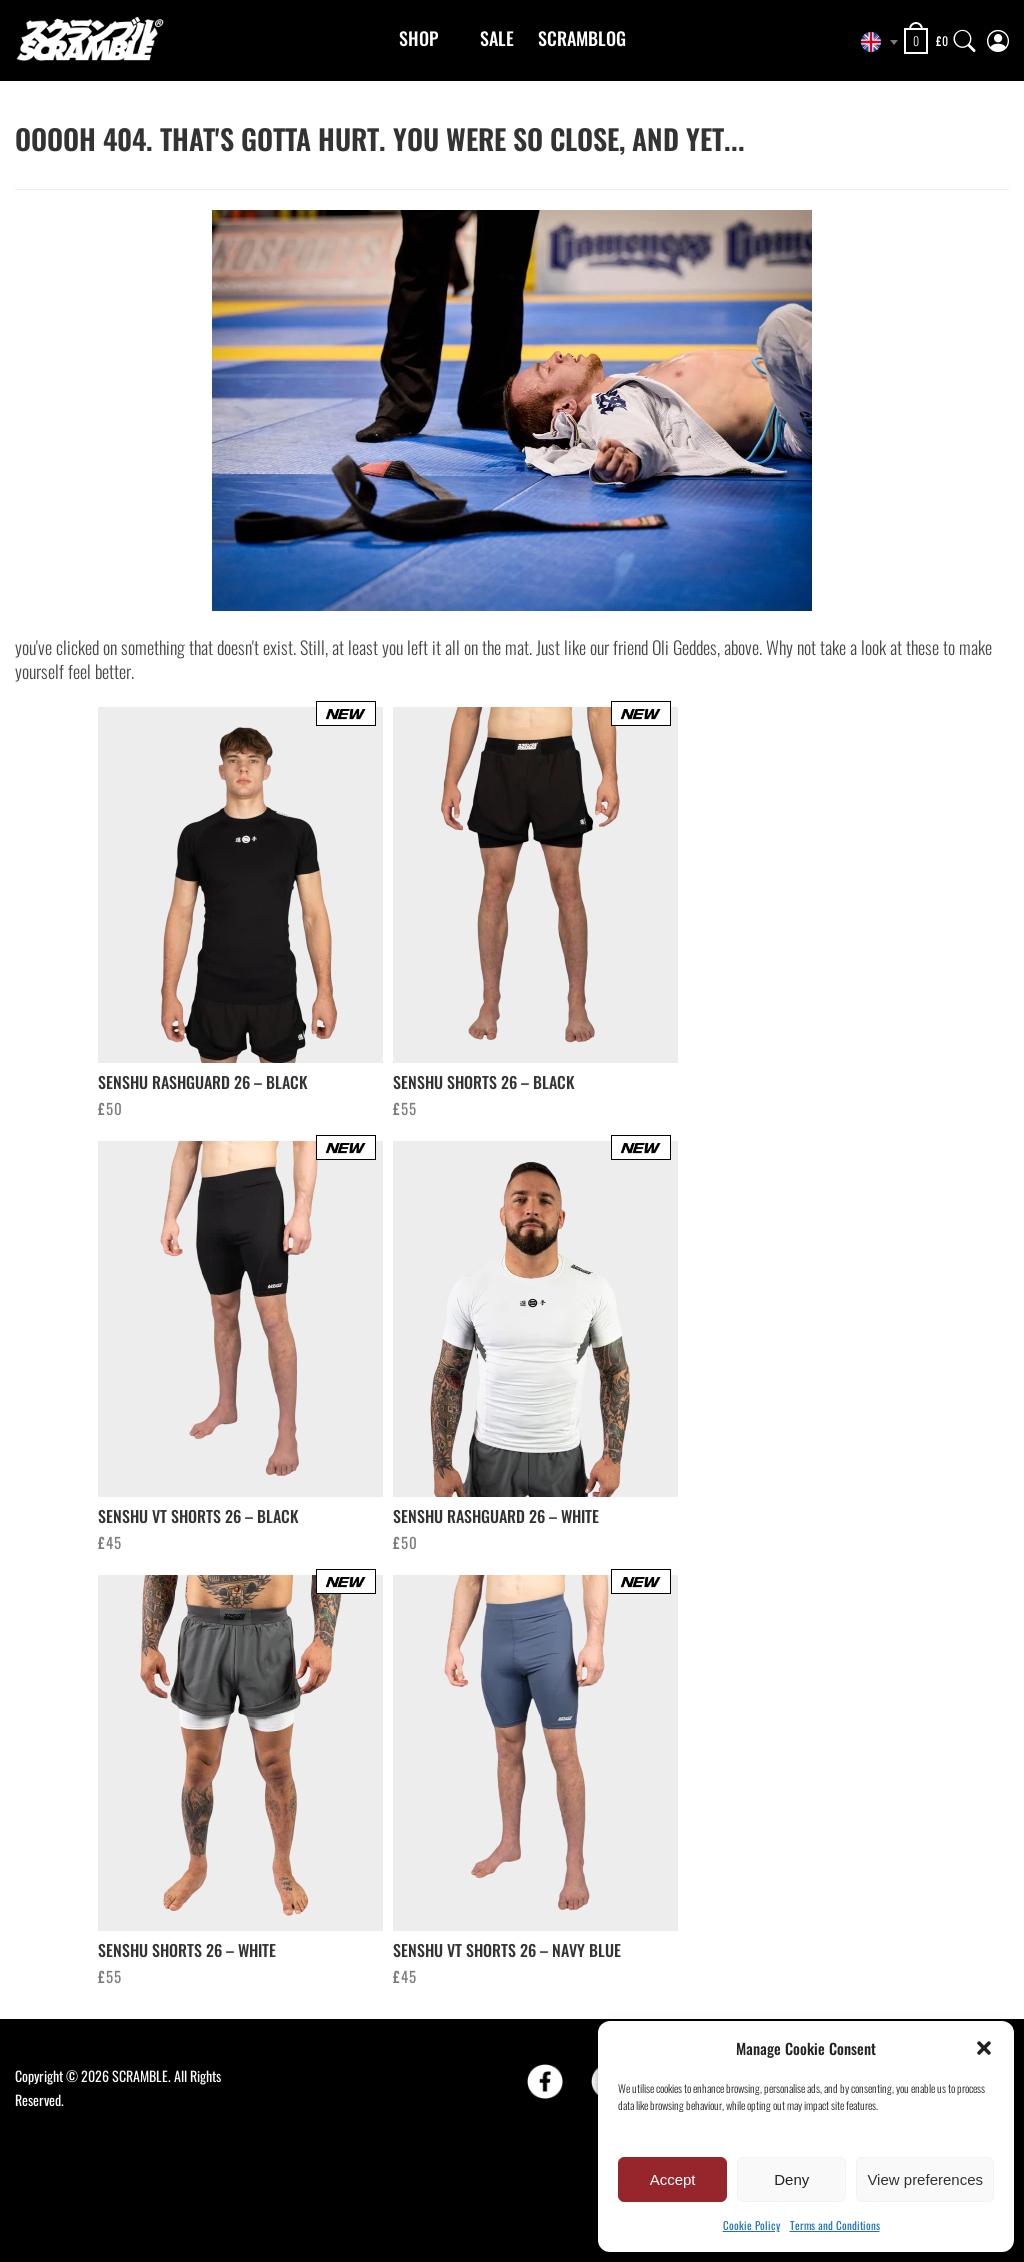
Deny (791, 2179)
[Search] (965, 36)
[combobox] (874, 42)
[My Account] (998, 36)
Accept (673, 2179)
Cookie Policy (751, 2225)
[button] (984, 2048)
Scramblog (582, 38)
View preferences (925, 2179)
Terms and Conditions (835, 2225)
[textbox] (874, 42)
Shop (418, 38)
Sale (497, 38)
